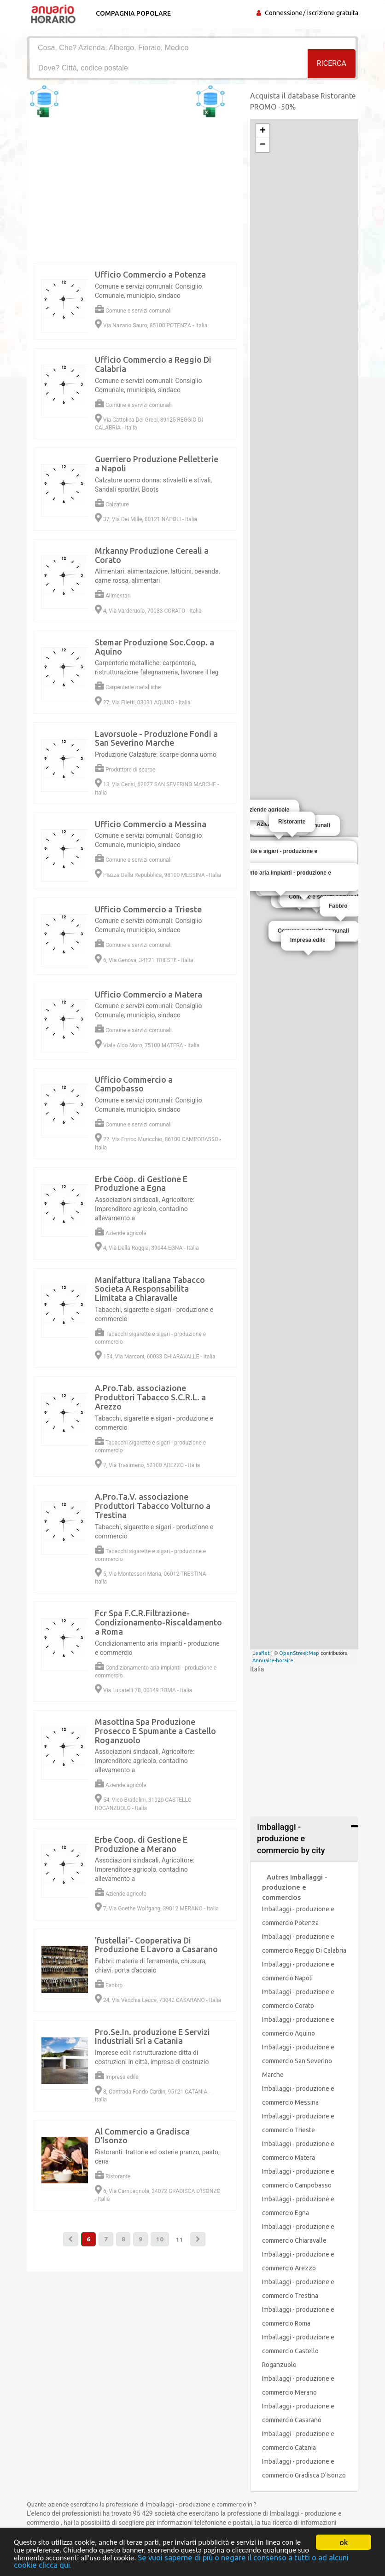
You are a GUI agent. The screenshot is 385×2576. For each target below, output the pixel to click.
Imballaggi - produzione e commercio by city (291, 1838)
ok (343, 2540)
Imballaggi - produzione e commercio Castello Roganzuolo (298, 2350)
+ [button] (263, 131)
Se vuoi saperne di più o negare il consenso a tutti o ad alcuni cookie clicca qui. (189, 2560)
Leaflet (261, 1653)
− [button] (263, 145)
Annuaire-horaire (272, 1660)
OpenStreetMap (299, 1653)
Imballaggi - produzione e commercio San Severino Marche (298, 2060)
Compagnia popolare (131, 13)
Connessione (284, 13)
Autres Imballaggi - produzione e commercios (294, 1887)
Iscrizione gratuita (332, 13)
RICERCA (331, 67)
